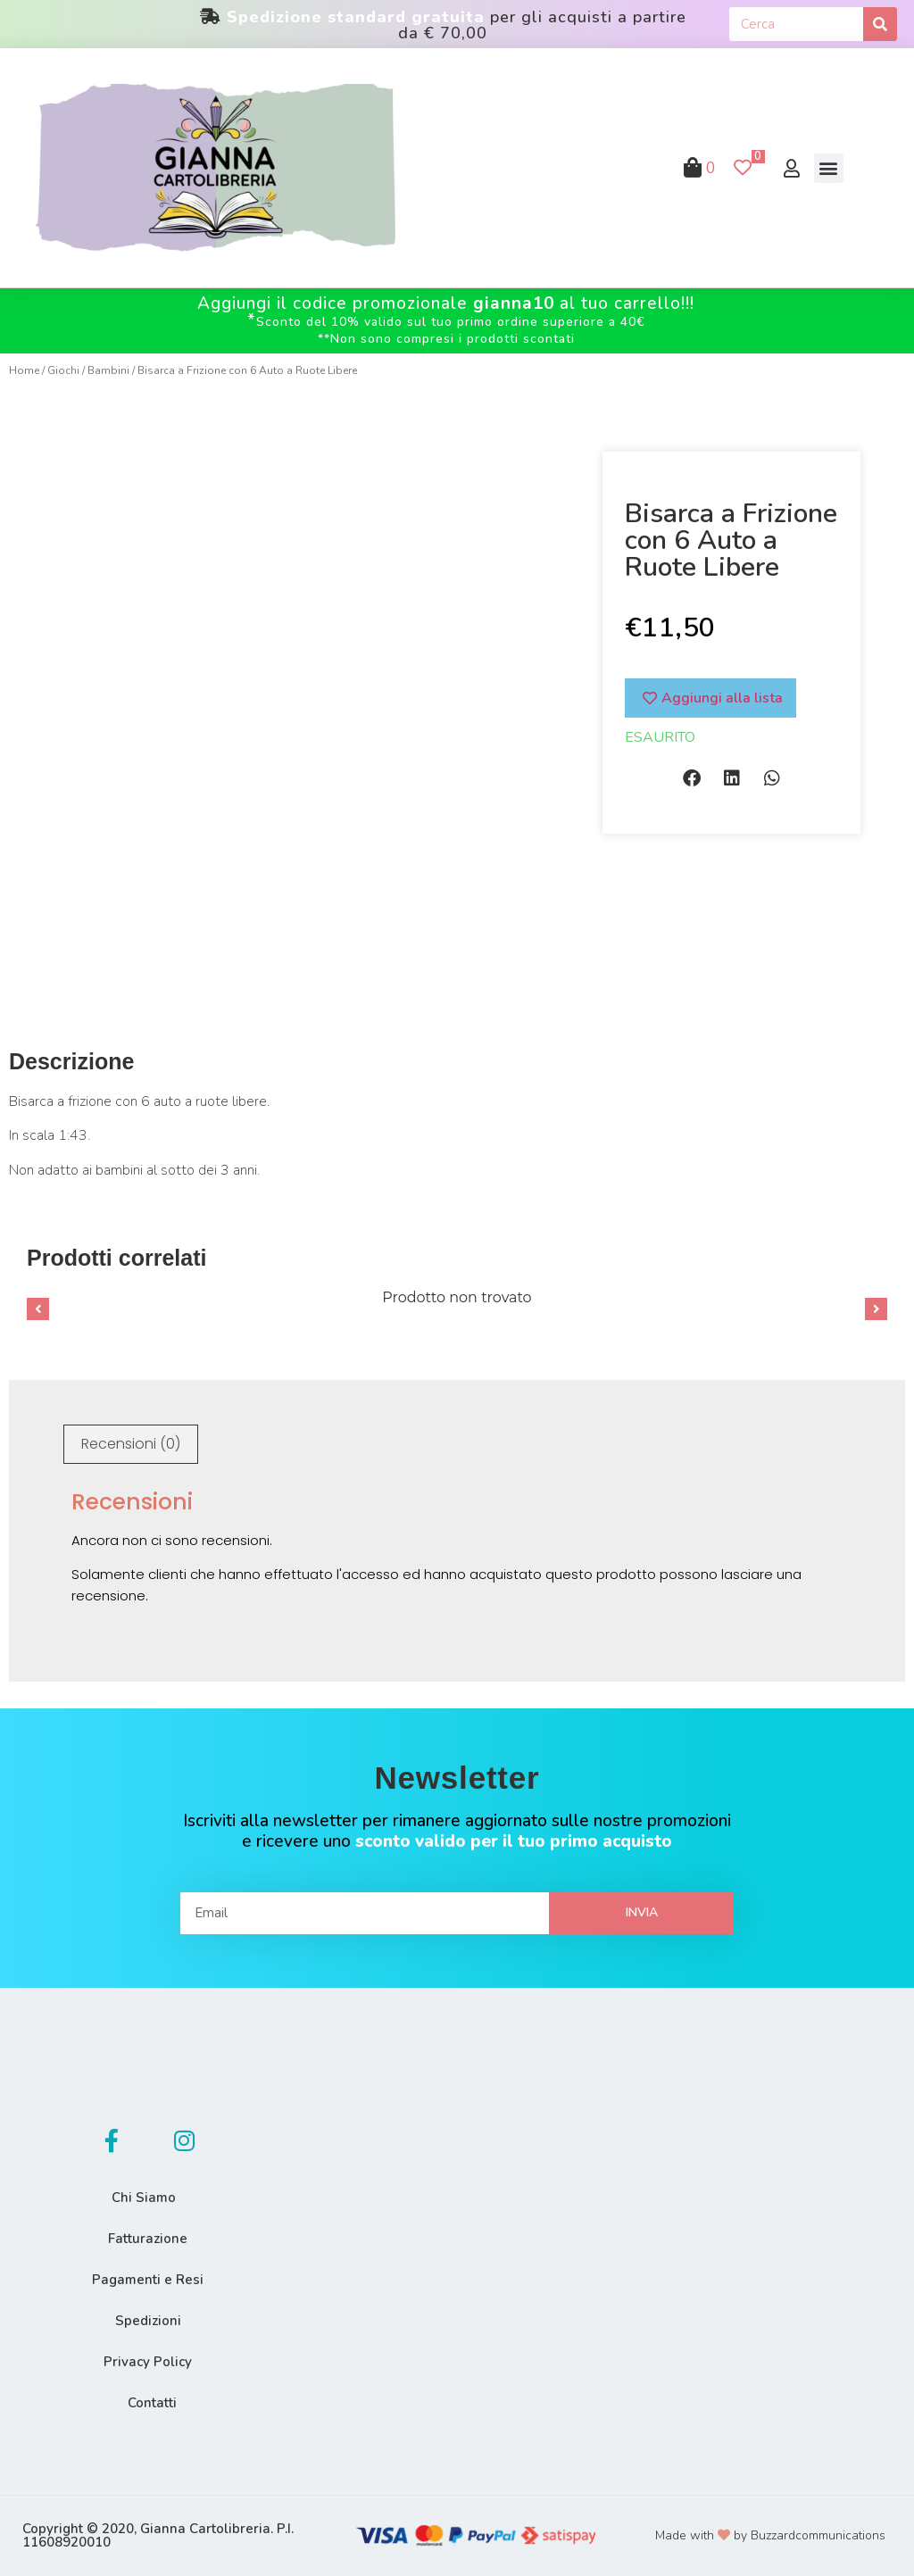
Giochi (63, 370)
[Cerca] (880, 24)
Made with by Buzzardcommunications (770, 2535)
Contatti (152, 2403)
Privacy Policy (148, 2362)
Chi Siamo (144, 2197)
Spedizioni (148, 2321)
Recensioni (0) (130, 1443)
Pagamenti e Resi (148, 2280)
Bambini (108, 370)
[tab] (130, 1444)
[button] (828, 168)
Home (24, 370)
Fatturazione (147, 2239)
